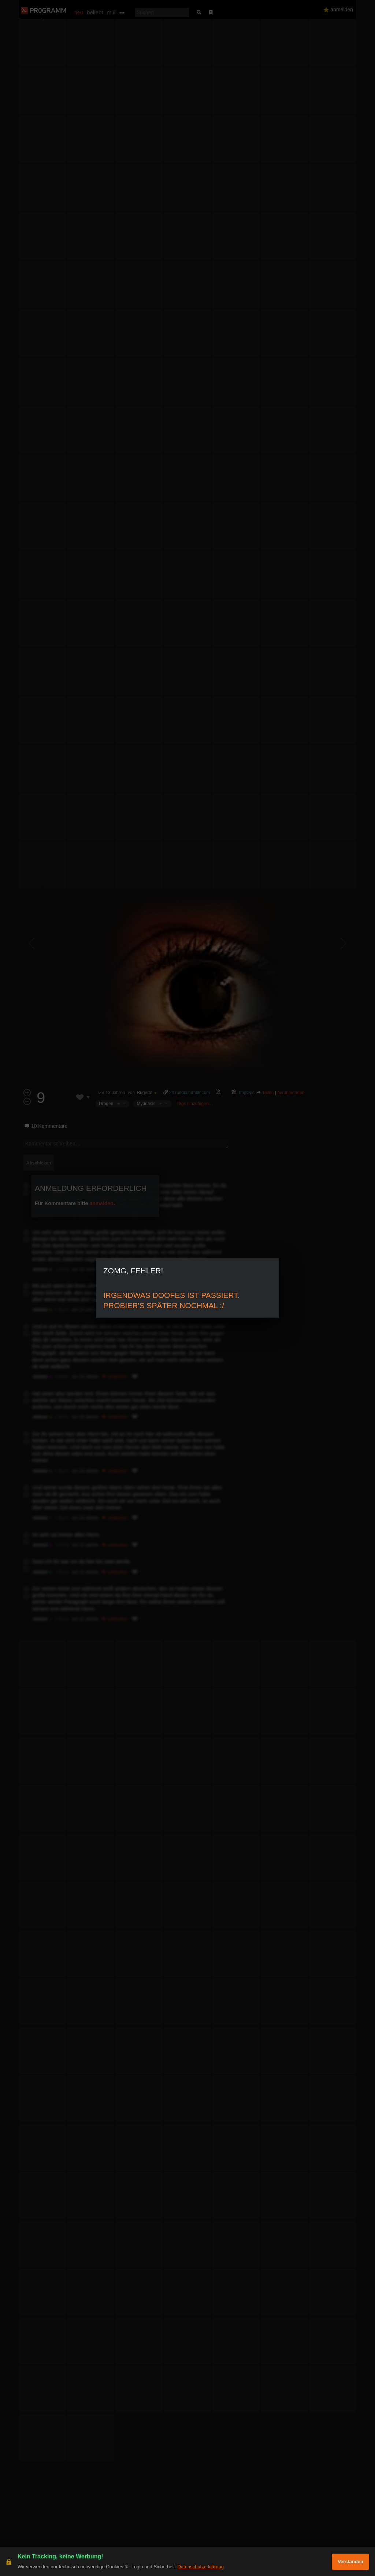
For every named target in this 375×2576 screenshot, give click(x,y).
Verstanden (350, 2561)
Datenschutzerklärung (200, 2566)
